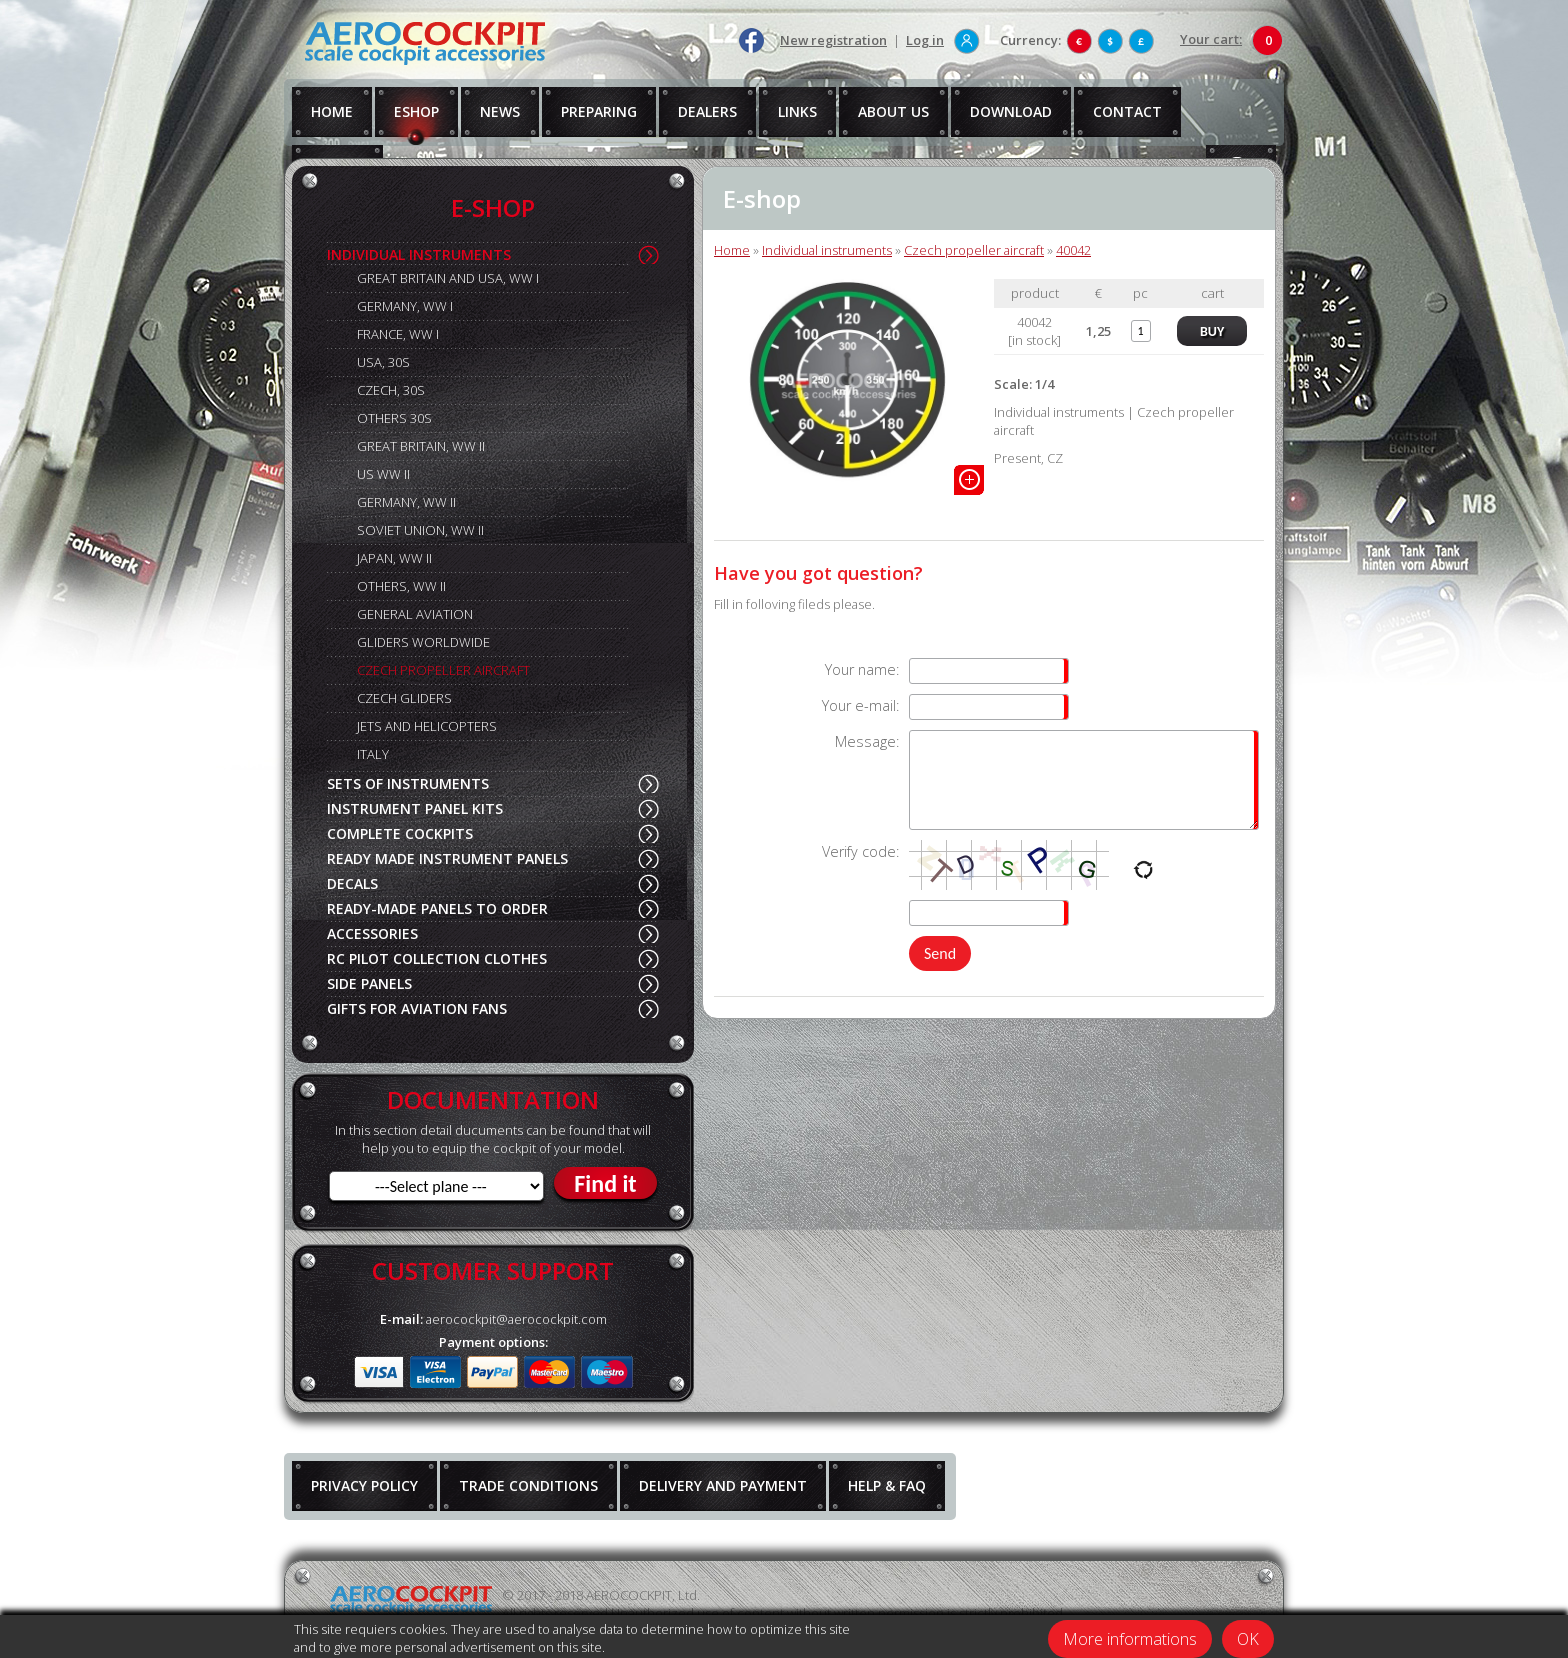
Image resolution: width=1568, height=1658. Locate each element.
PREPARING (599, 111)
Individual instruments (827, 250)
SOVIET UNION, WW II (420, 530)
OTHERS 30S (394, 418)
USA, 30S (383, 362)
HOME (332, 111)
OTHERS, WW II (401, 586)
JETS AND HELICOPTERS (427, 726)
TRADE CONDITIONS (528, 1485)
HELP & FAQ (887, 1485)
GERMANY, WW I (405, 306)
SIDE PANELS (369, 983)
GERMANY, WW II (406, 502)
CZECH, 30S (391, 390)
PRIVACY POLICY (364, 1485)
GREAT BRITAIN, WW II (421, 446)
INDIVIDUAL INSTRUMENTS (419, 254)
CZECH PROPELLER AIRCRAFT (443, 670)
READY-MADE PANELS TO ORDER (437, 908)
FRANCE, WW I (398, 334)
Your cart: (1211, 39)
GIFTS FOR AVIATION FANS (417, 1008)
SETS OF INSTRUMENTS (408, 783)
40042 (1073, 250)
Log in (925, 40)
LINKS (797, 111)
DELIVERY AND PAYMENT (723, 1485)
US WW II (383, 474)
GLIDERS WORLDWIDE (423, 642)
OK (1248, 1639)
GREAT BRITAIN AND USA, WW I (448, 278)
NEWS (500, 111)
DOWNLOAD (1011, 111)
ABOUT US (893, 111)
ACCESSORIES (372, 933)
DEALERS (707, 111)
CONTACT (1127, 111)
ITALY (373, 754)
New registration (833, 40)
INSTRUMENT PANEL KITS (415, 808)
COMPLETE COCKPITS (400, 833)
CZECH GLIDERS (404, 698)
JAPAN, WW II (394, 558)
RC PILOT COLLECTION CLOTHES (437, 958)
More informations (1130, 1639)
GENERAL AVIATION (415, 614)
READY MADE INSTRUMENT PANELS (447, 858)
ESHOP (416, 111)
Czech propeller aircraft (974, 250)
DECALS (352, 883)
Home (732, 250)
